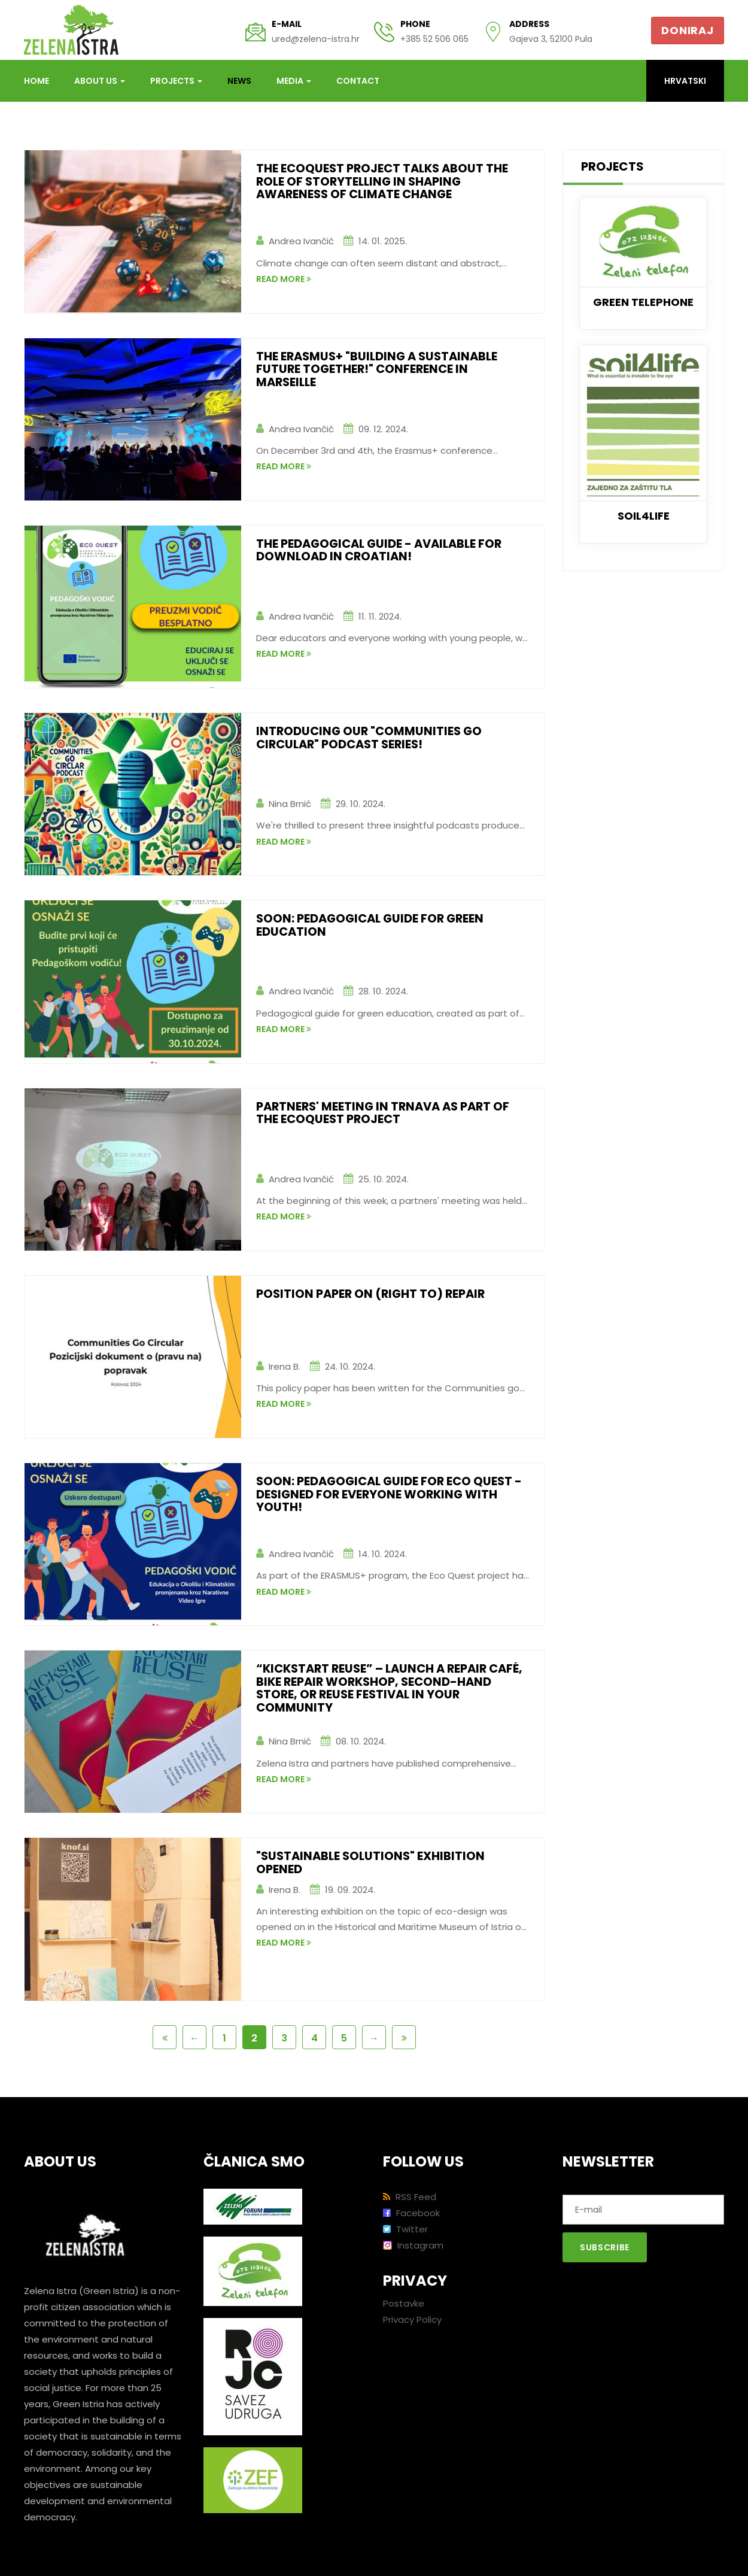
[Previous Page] (194, 2037)
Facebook (411, 2213)
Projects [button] (176, 81)
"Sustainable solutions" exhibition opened (373, 1863)
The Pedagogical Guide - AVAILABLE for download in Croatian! (383, 551)
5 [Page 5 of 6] (344, 2038)
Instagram (413, 2245)
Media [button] (293, 81)
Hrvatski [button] (685, 81)
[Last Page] (404, 2037)
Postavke (403, 2303)
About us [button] (99, 81)
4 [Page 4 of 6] (314, 2038)
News (239, 81)
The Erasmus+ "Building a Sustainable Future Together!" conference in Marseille (380, 370)
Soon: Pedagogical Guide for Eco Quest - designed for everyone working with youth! (392, 1495)
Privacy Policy (412, 2319)
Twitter (405, 2229)
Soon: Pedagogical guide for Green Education (373, 925)
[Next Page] (374, 2037)
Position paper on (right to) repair (372, 1294)
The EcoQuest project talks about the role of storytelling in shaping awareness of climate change (384, 182)
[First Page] (165, 2037)
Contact (357, 81)
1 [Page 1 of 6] (224, 2038)
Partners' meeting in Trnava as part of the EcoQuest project (386, 1113)
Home (36, 81)
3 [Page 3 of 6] (284, 2038)
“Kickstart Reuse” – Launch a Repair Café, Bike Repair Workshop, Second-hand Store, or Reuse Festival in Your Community (379, 1688)
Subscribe (605, 2247)
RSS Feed (409, 2196)
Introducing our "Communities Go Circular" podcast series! (371, 738)
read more (283, 284)
